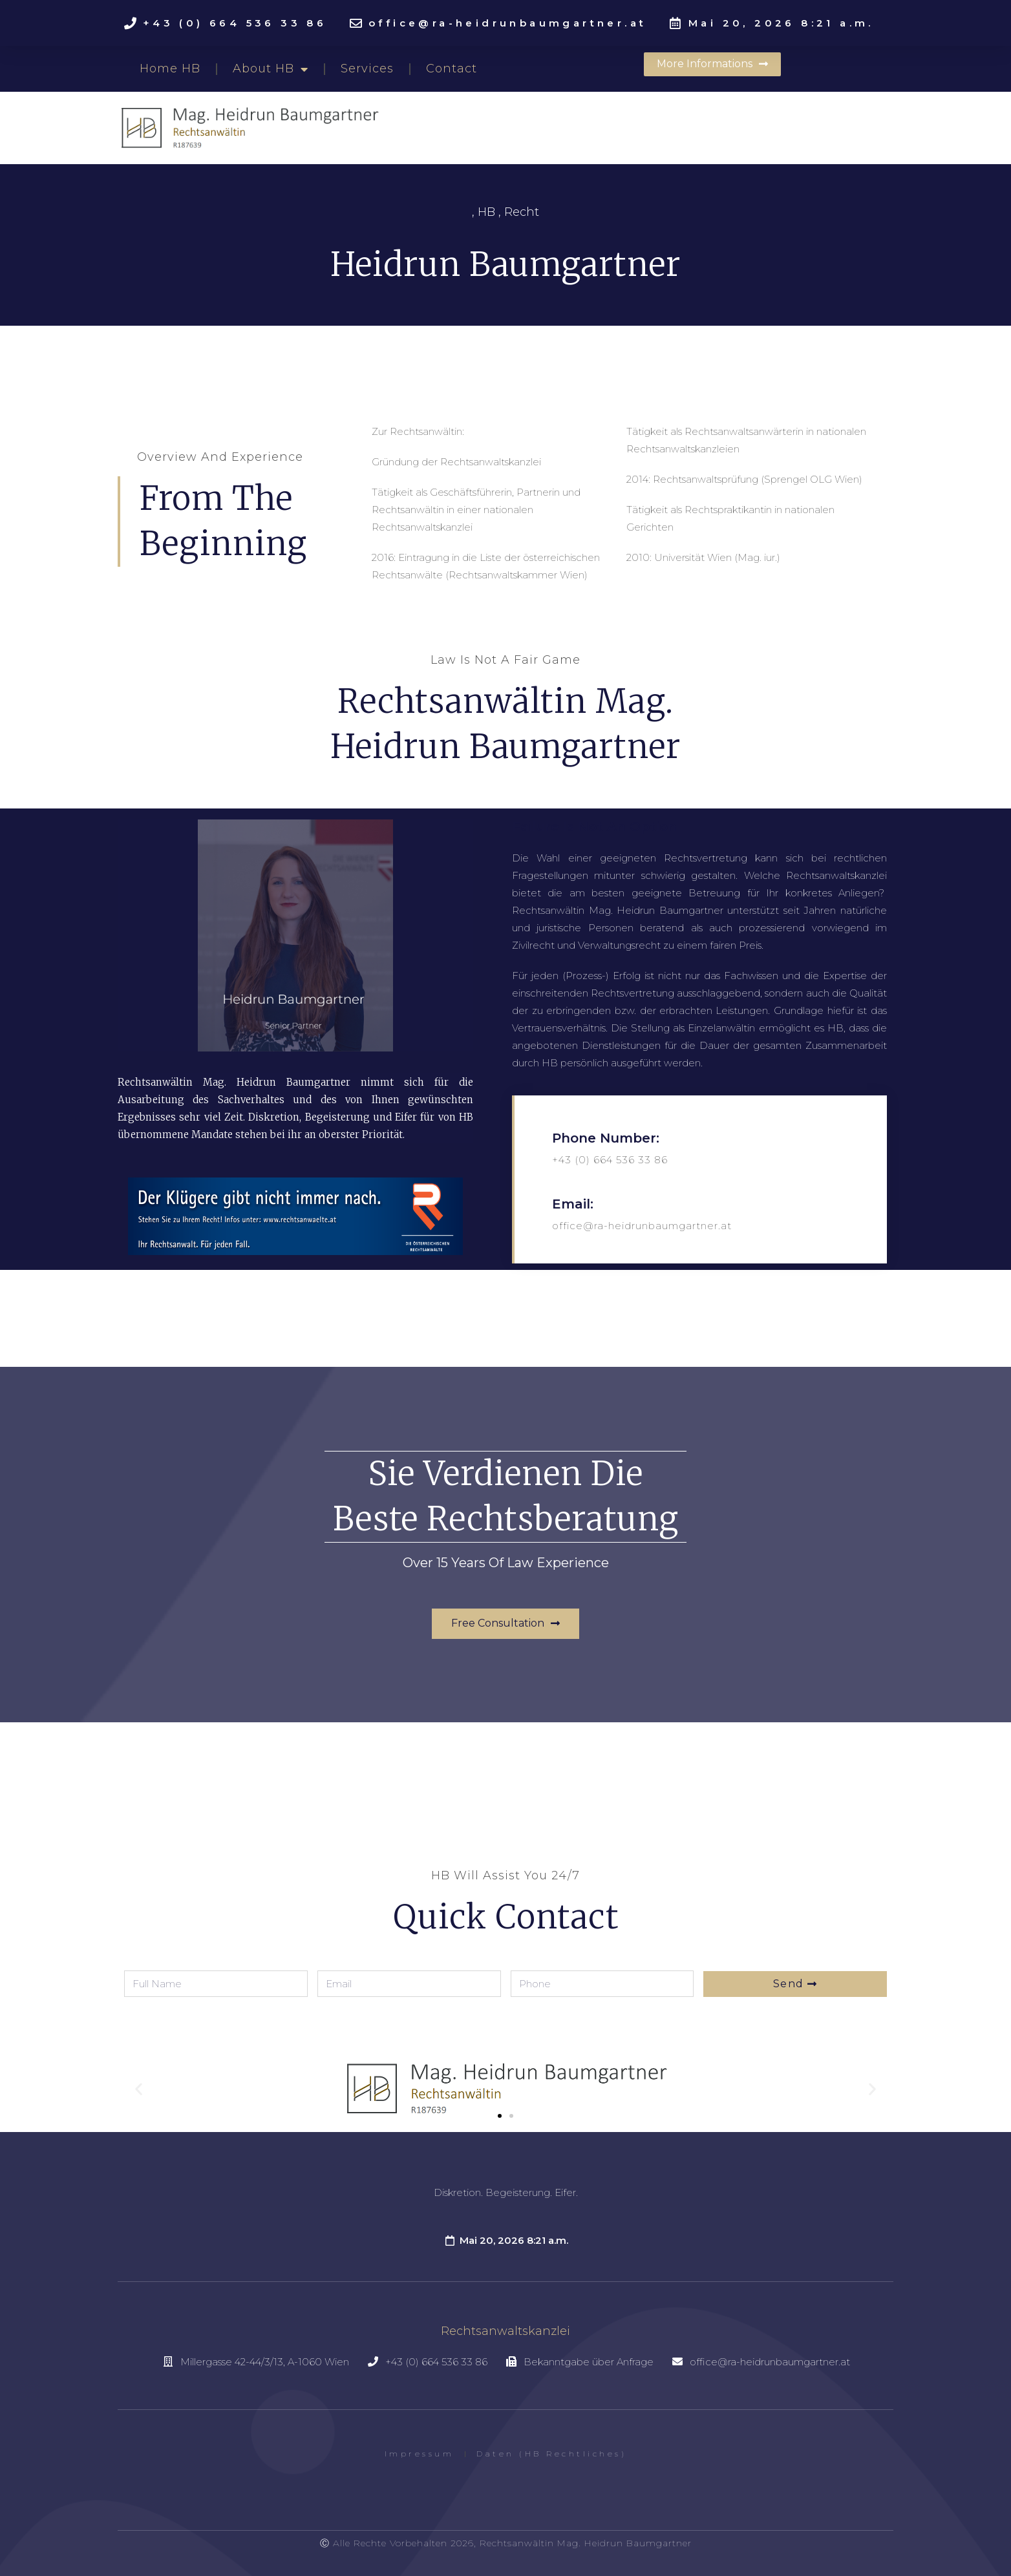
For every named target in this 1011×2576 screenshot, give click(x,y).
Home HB (170, 68)
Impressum (419, 2453)
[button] (712, 64)
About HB (270, 69)
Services (367, 68)
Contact (451, 68)
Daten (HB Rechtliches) (551, 2453)
